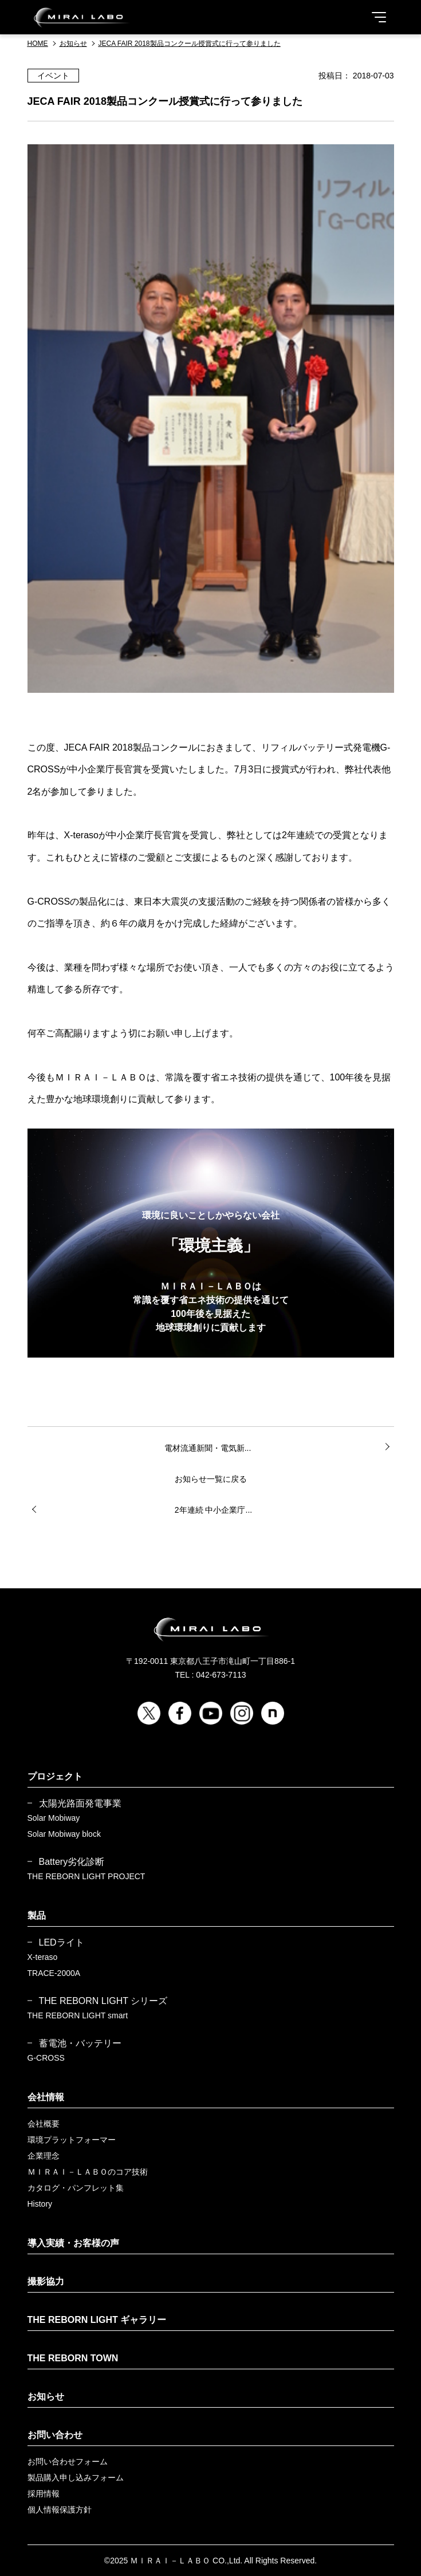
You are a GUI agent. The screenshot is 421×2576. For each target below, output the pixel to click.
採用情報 (43, 2494)
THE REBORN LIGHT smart (77, 2015)
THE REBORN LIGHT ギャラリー (97, 2320)
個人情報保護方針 (59, 2510)
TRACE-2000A (54, 1973)
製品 (36, 1915)
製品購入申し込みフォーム (75, 2478)
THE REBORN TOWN (73, 2358)
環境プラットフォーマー (71, 2140)
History (40, 2204)
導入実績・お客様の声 (73, 2243)
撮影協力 (45, 2281)
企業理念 (43, 2156)
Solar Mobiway (53, 1818)
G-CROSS (46, 2058)
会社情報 (45, 2097)
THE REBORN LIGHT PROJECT (86, 1876)
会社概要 (43, 2124)
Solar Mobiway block (64, 1834)
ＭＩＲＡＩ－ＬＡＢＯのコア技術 (87, 2172)
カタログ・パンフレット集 (75, 2188)
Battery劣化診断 (72, 1862)
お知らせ (45, 2396)
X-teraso (42, 1957)
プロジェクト (54, 1776)
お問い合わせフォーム (67, 2461)
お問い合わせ (54, 2435)
